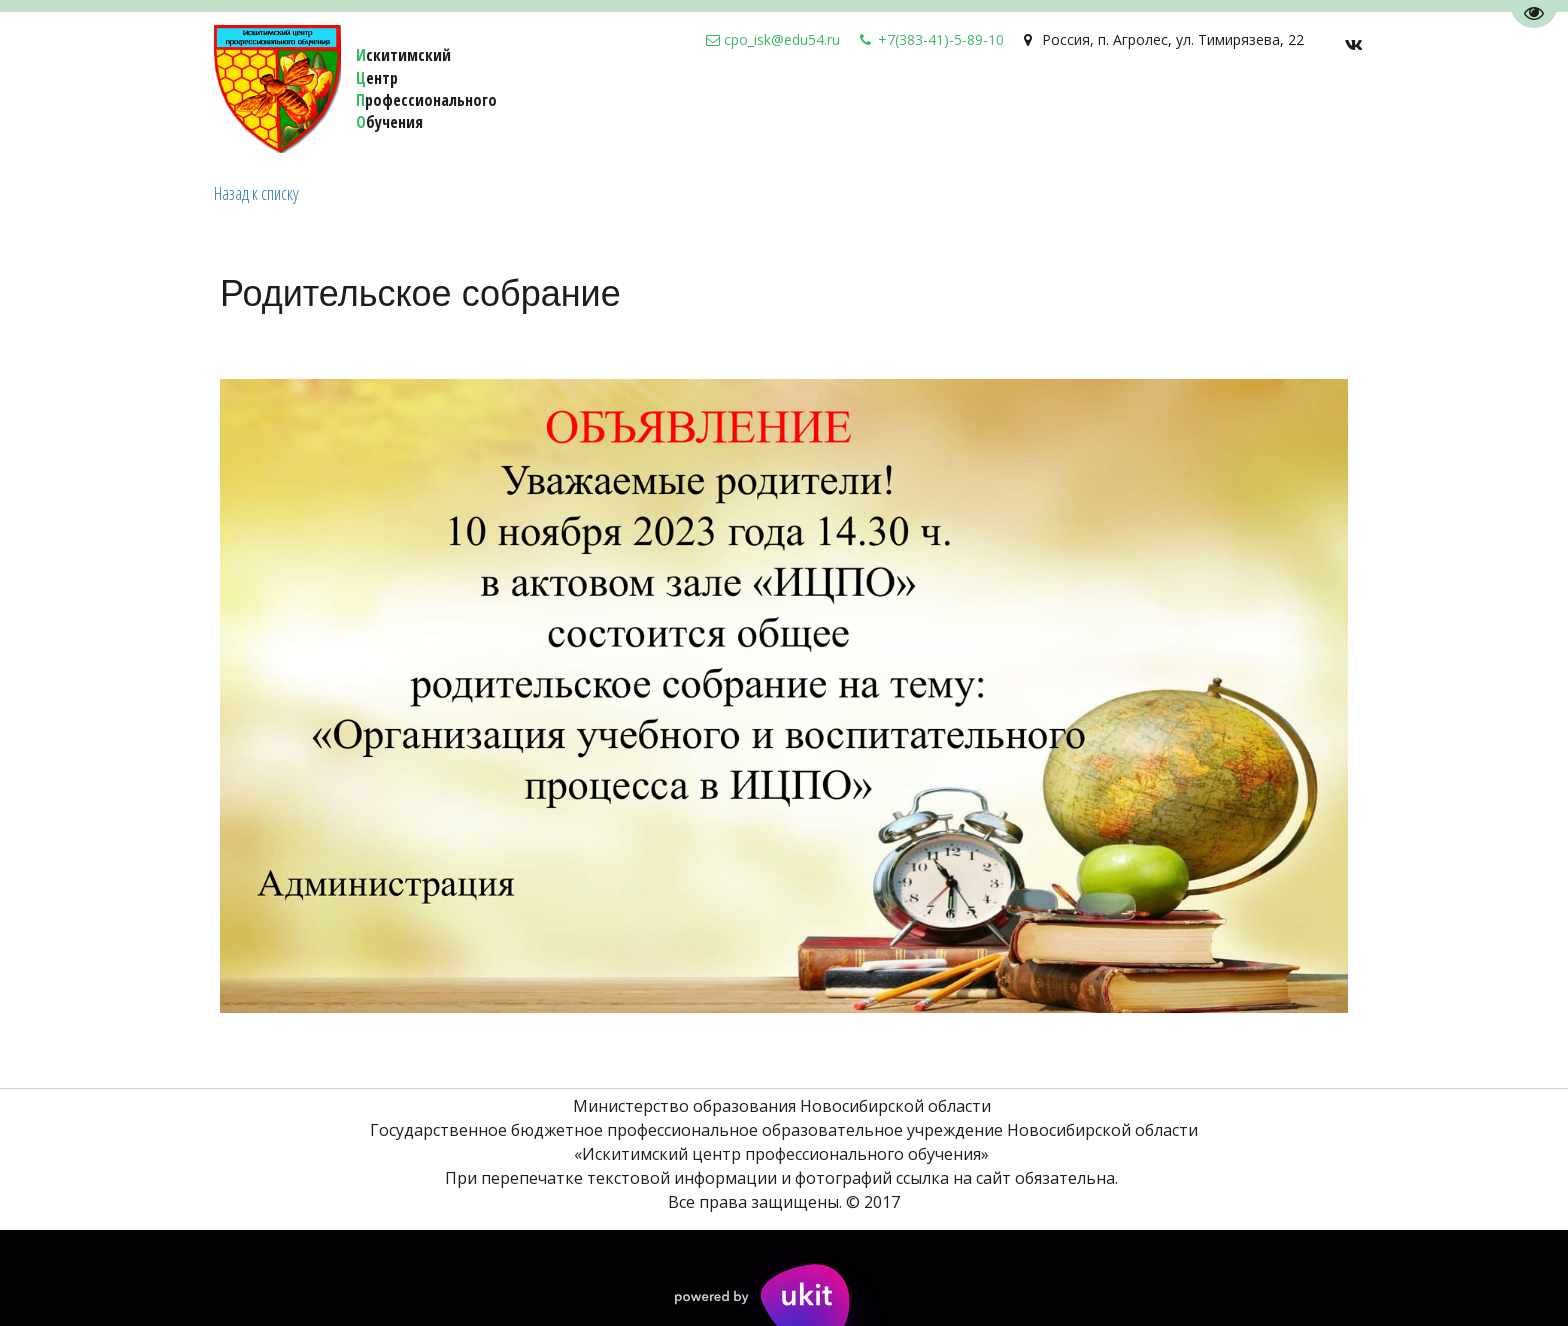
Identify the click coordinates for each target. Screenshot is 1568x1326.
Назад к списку (256, 193)
